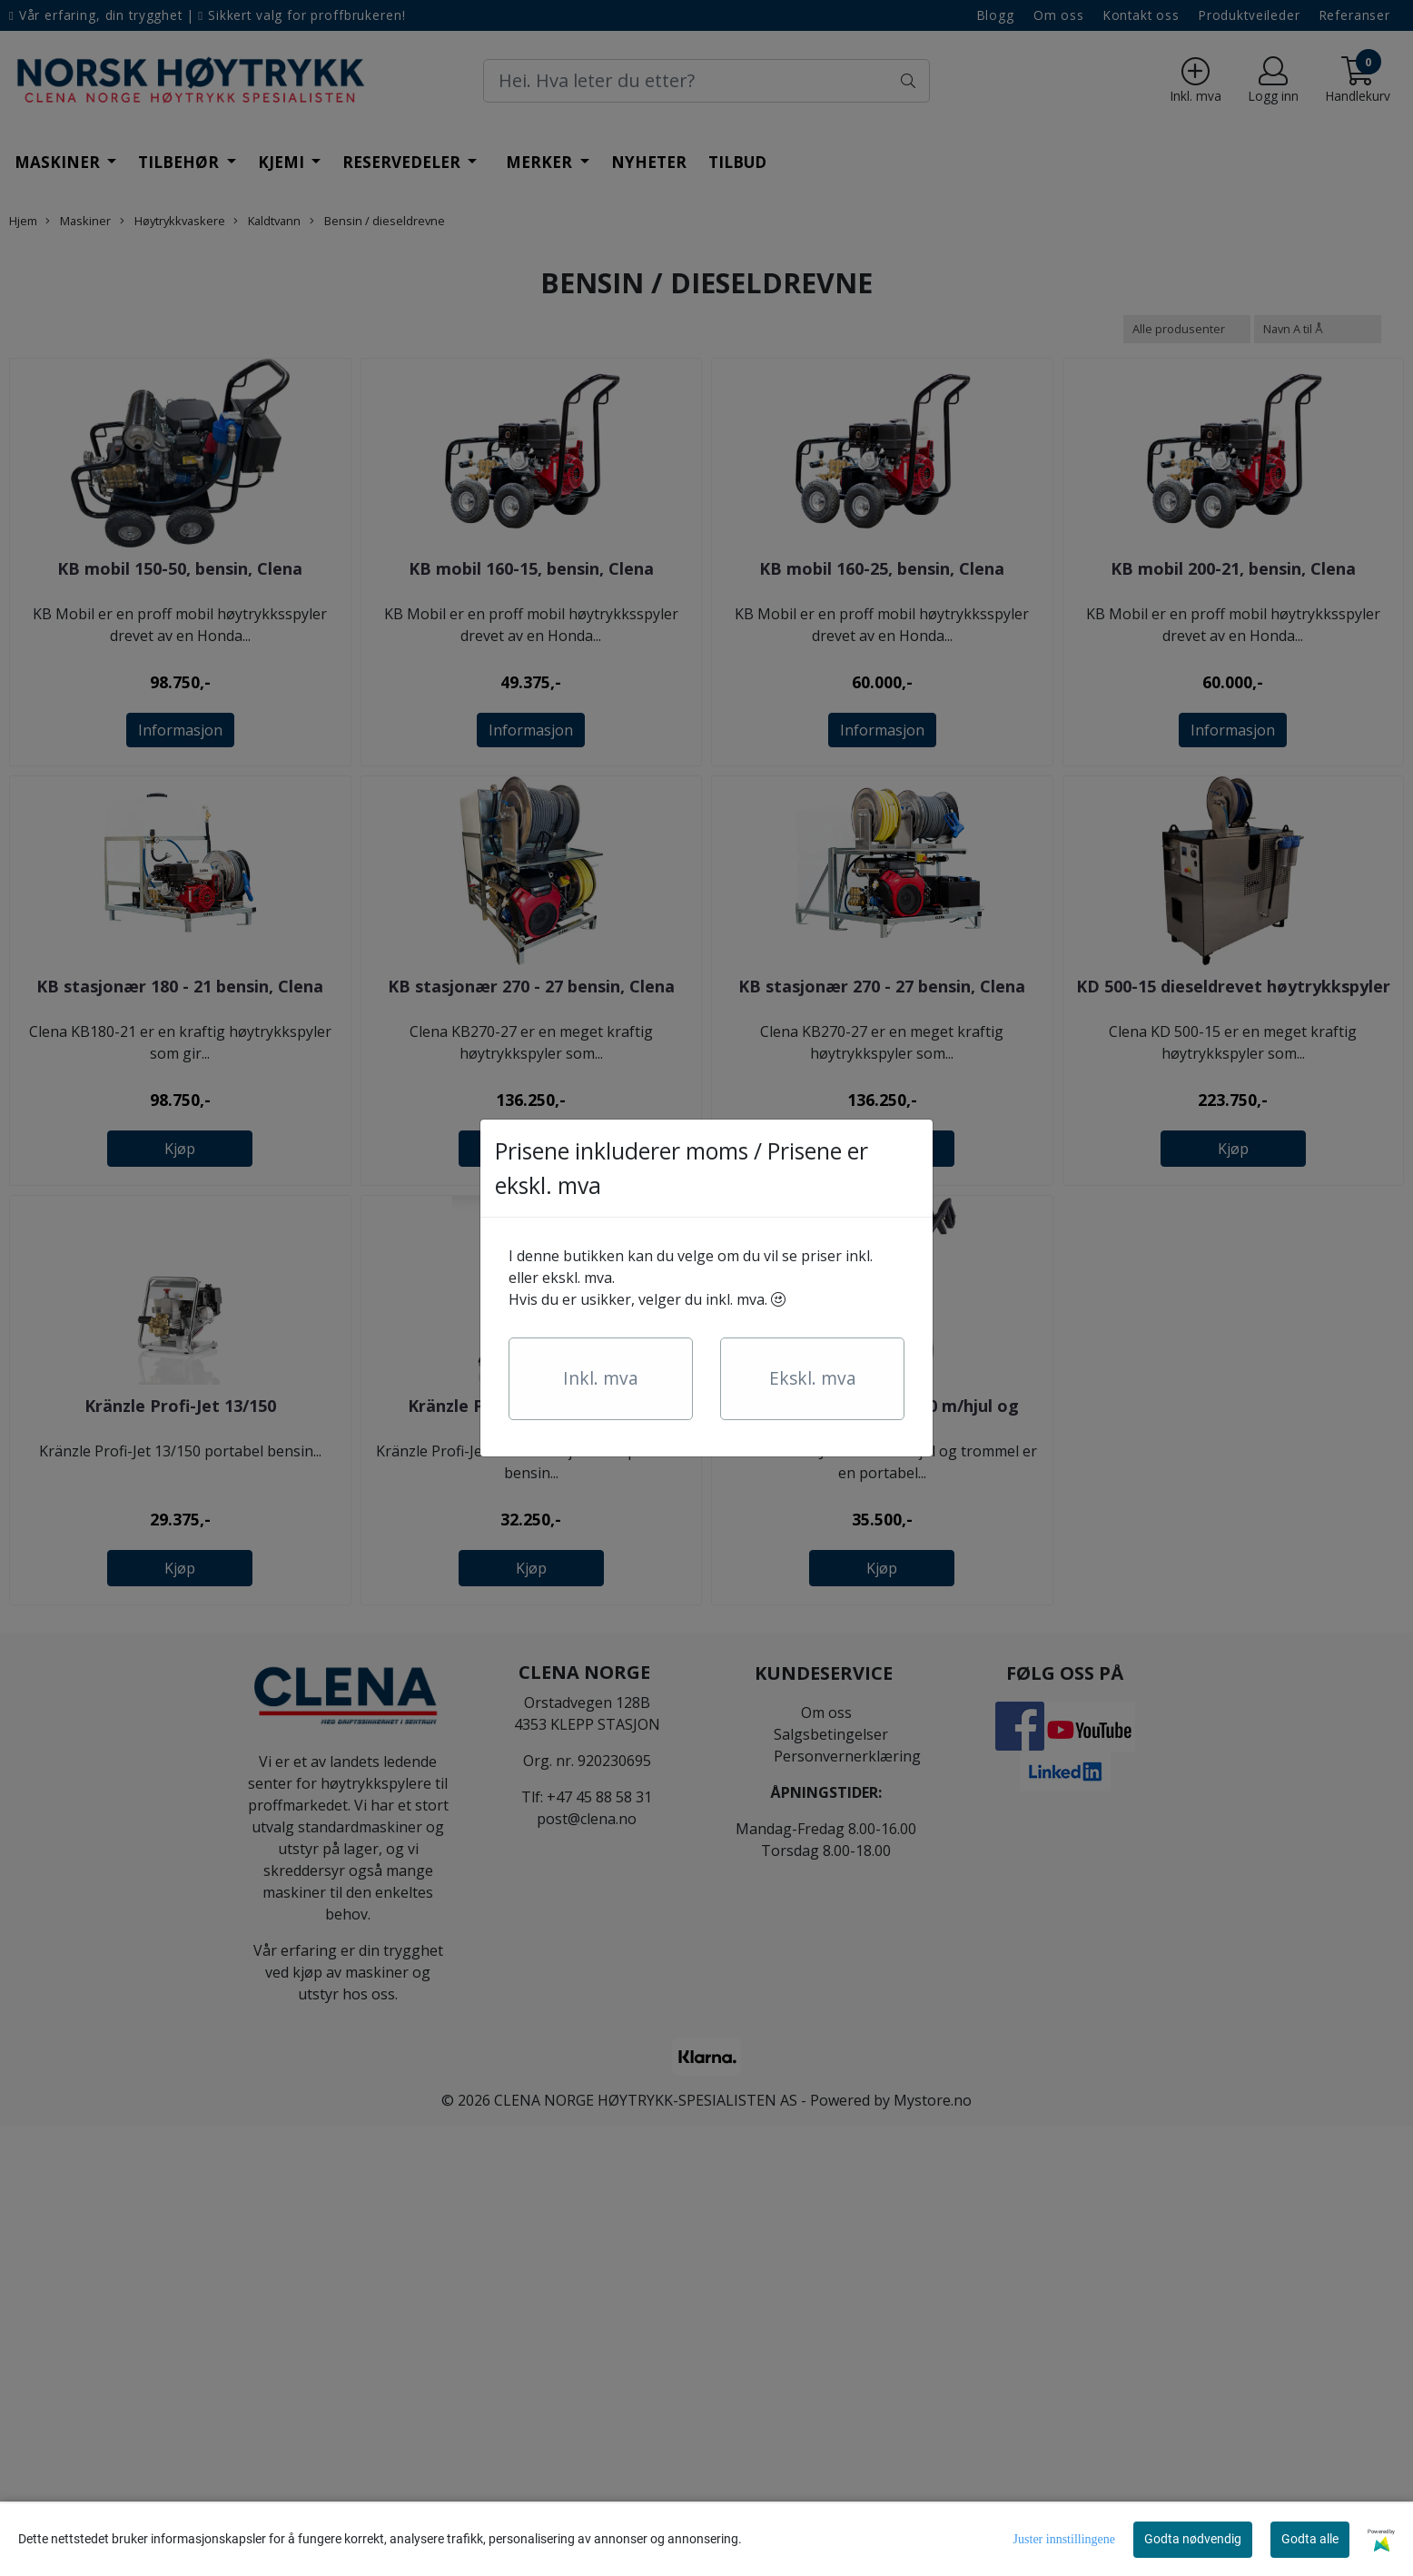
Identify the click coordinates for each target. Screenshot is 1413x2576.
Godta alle (1310, 2539)
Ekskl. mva (812, 1378)
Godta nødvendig (1192, 2539)
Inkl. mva (600, 1378)
